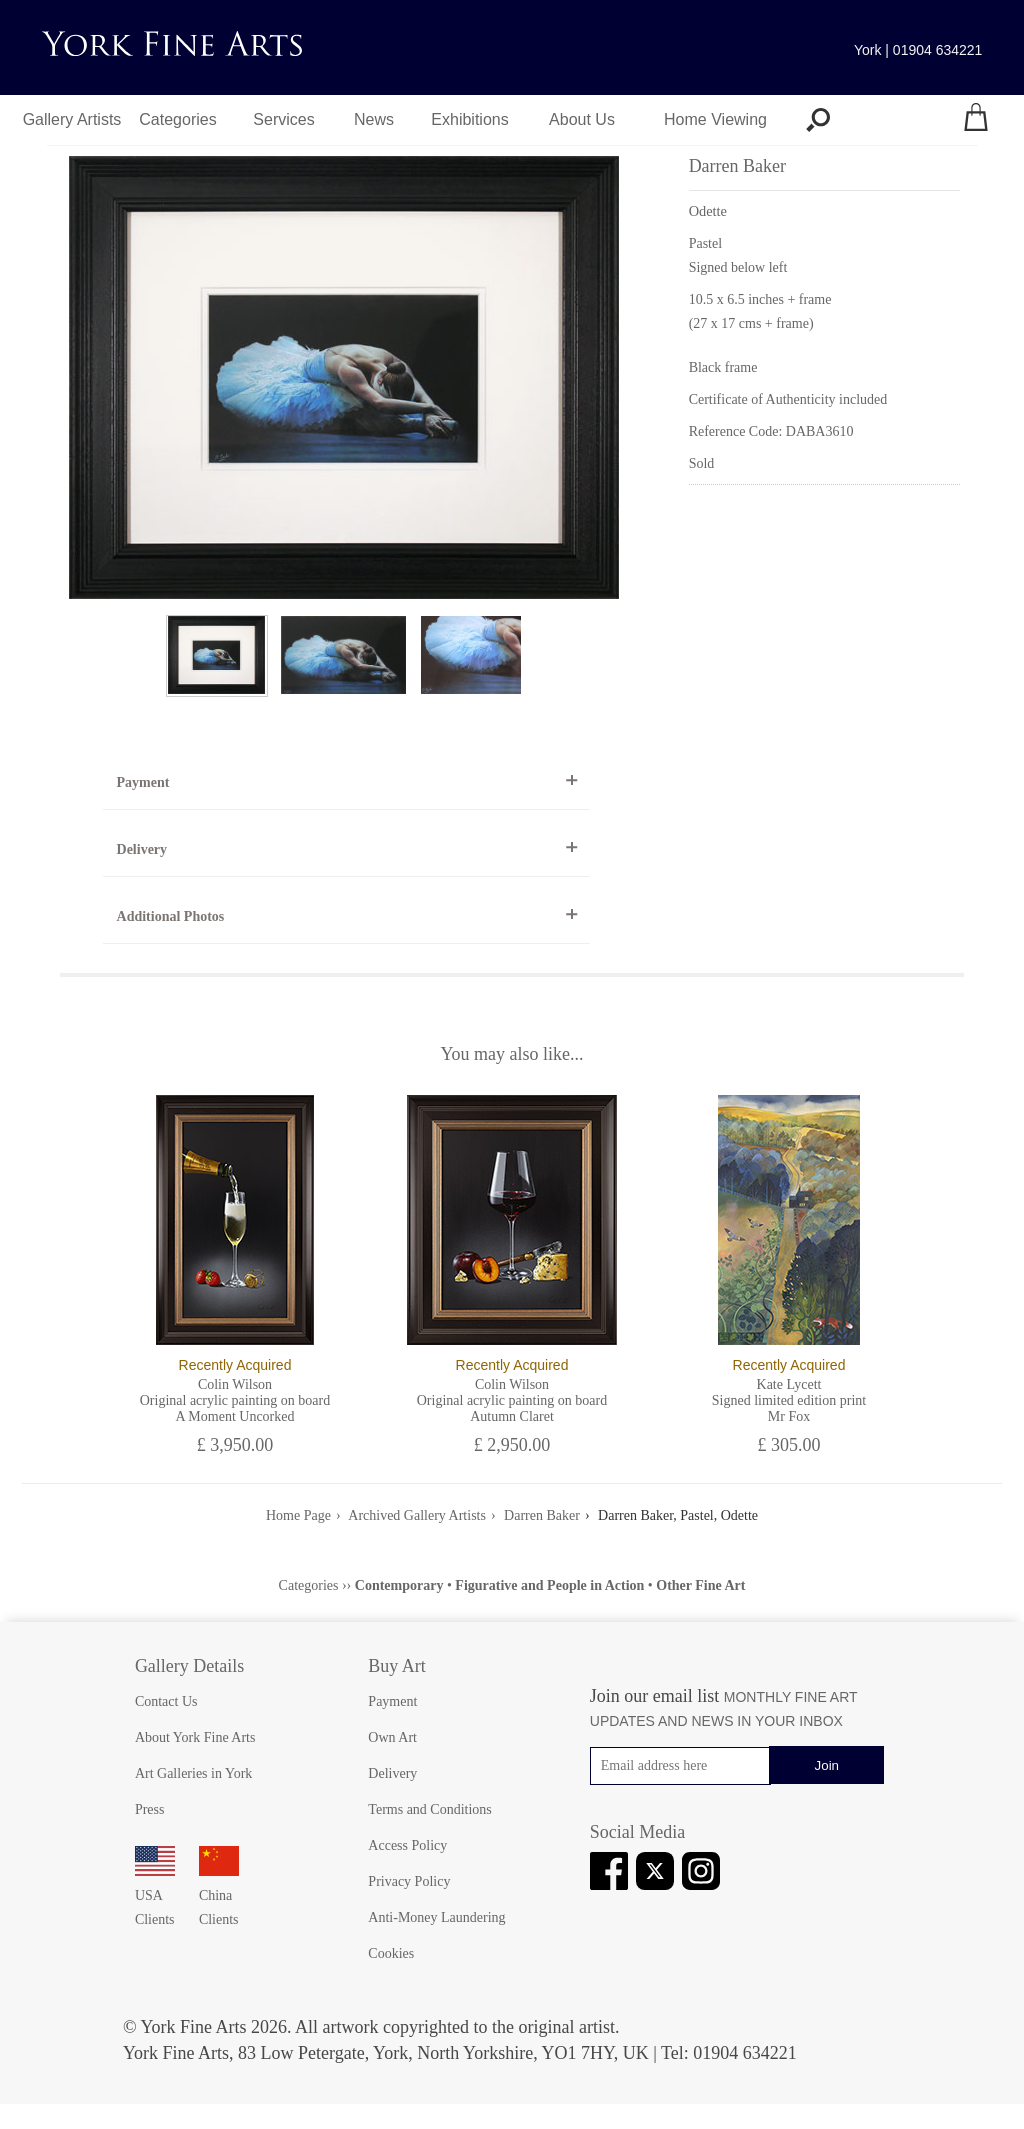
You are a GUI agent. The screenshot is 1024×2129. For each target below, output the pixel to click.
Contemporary (399, 1585)
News (374, 119)
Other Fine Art (700, 1585)
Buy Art (397, 1666)
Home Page (298, 1515)
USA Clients (155, 1895)
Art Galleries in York (193, 1773)
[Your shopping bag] (976, 120)
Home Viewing (715, 119)
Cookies (391, 1953)
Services (283, 119)
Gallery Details (189, 1666)
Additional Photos (171, 916)
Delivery (142, 849)
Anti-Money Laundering (436, 1917)
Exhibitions (469, 119)
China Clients (219, 1895)
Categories (177, 119)
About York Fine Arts (195, 1737)
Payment (143, 782)
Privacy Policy (409, 1881)
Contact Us (166, 1701)
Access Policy (407, 1845)
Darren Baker (542, 1515)
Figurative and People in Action (549, 1585)
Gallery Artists (72, 119)
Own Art (392, 1737)
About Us (582, 119)
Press (150, 1809)
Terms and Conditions (429, 1809)
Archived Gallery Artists (417, 1515)
